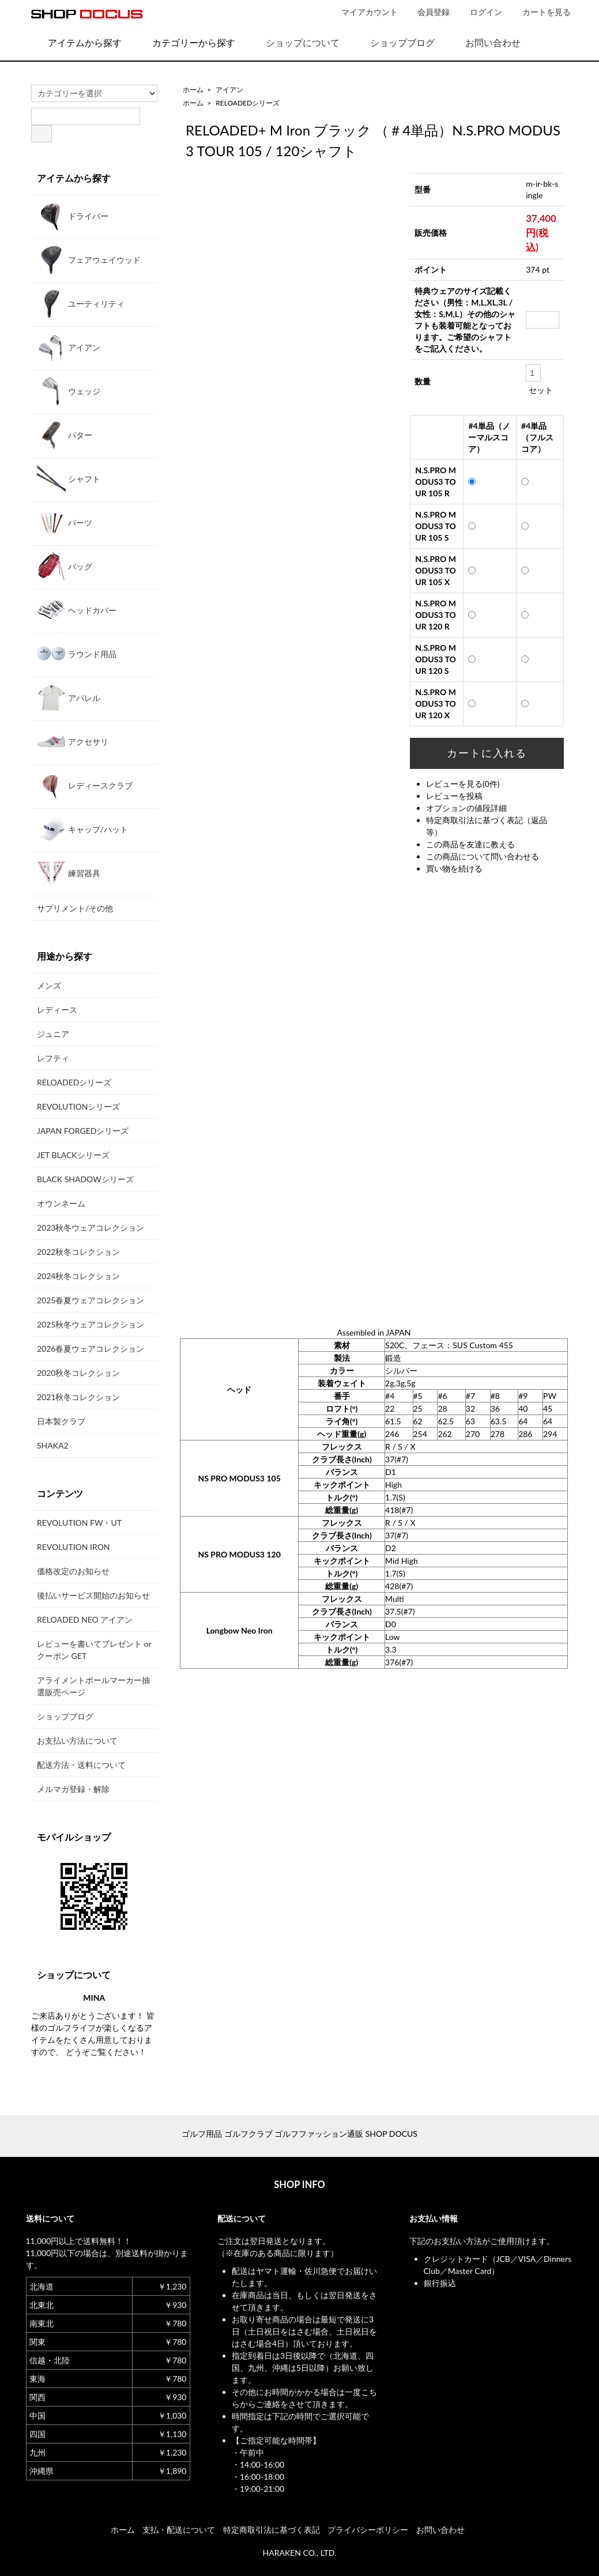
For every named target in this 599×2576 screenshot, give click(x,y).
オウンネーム (61, 1203)
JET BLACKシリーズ (73, 1155)
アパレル (68, 697)
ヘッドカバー (76, 609)
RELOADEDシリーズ (248, 103)
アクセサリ (72, 741)
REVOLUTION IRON (73, 1547)
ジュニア (53, 1034)
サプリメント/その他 (75, 908)
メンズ (49, 985)
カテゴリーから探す (185, 42)
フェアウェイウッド (89, 259)
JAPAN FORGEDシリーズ (83, 1131)
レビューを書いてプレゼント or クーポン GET (94, 1650)
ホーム (193, 89)
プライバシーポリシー (367, 2529)
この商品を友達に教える (470, 844)
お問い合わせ (485, 42)
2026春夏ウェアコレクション (90, 1348)
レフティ (53, 1058)
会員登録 (427, 12)
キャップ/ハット (82, 828)
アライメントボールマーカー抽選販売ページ (93, 1686)
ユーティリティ (81, 303)
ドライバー (72, 215)
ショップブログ (394, 42)
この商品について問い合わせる (482, 856)
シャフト (68, 478)
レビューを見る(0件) (463, 784)
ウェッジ (68, 390)
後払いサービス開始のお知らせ (93, 1595)
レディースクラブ (85, 785)
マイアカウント (363, 12)
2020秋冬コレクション (78, 1373)
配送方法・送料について (81, 1765)
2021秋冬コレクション (78, 1397)
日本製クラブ (61, 1421)
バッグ (64, 566)
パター (64, 434)
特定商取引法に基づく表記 (271, 2529)
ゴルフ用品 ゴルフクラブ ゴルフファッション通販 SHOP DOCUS (299, 2134)
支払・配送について (178, 2529)
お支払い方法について (77, 1740)
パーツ (64, 522)
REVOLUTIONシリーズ (78, 1106)
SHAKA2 (53, 1445)
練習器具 (68, 872)
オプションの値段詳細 (466, 808)
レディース (57, 1009)
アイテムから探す (76, 42)
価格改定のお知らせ (73, 1571)
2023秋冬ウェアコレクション (90, 1227)
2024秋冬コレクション (78, 1276)
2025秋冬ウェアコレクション (90, 1324)
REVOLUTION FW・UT (79, 1523)
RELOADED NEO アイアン (85, 1619)
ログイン (480, 12)
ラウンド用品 (76, 653)
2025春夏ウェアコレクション (90, 1300)
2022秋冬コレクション (78, 1252)
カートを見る (540, 12)
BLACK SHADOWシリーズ (85, 1179)
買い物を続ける (454, 868)
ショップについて (294, 42)
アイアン (229, 89)
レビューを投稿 (454, 796)
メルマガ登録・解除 (73, 1789)
